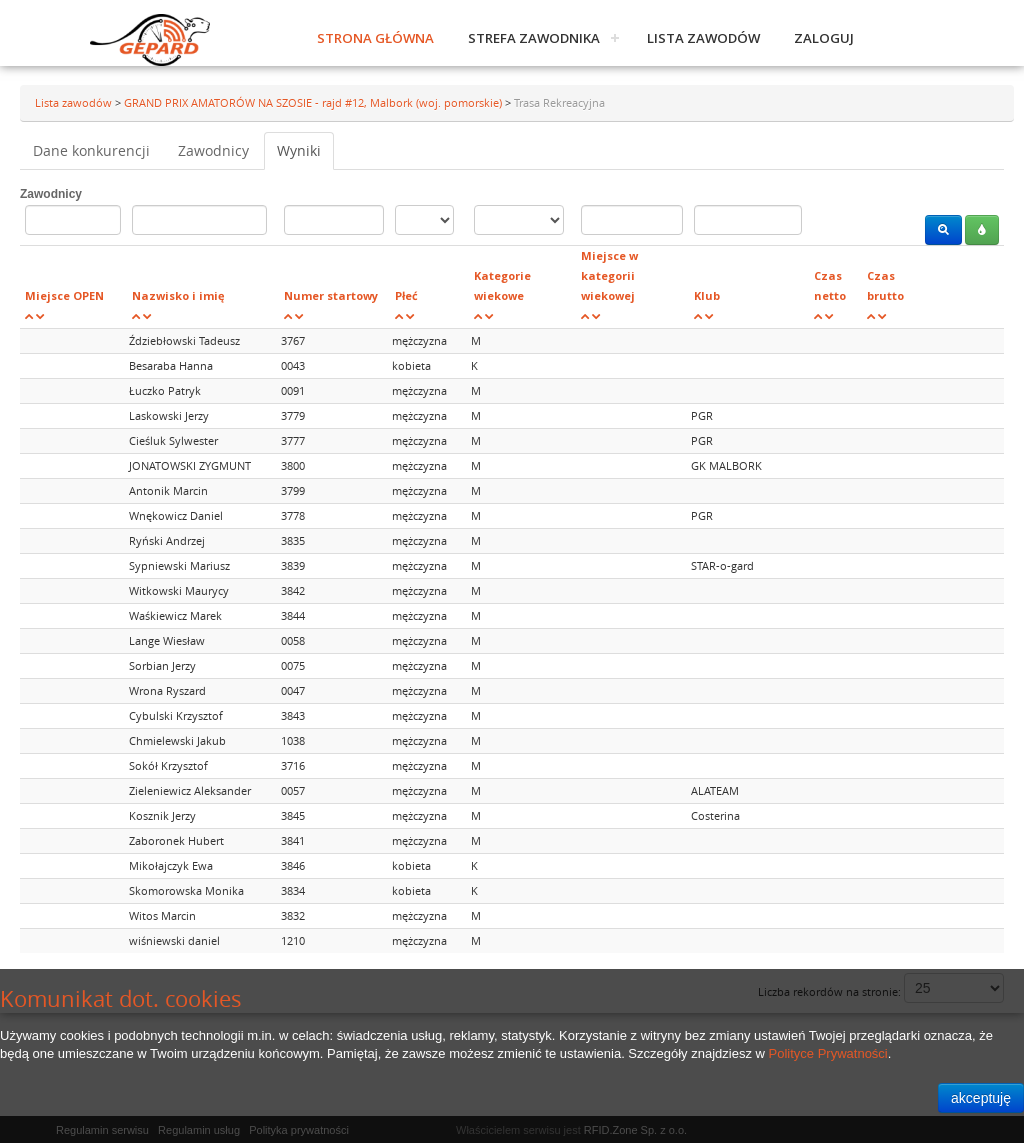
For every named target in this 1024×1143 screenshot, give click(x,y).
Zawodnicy (213, 150)
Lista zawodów (703, 38)
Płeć (406, 295)
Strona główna (375, 38)
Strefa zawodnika (534, 38)
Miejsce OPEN (64, 295)
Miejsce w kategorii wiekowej (609, 275)
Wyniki (299, 150)
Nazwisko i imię (178, 295)
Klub (707, 295)
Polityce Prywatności (828, 1053)
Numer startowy (331, 295)
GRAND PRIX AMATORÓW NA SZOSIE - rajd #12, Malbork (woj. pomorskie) (314, 102)
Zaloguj (824, 38)
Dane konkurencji (91, 150)
